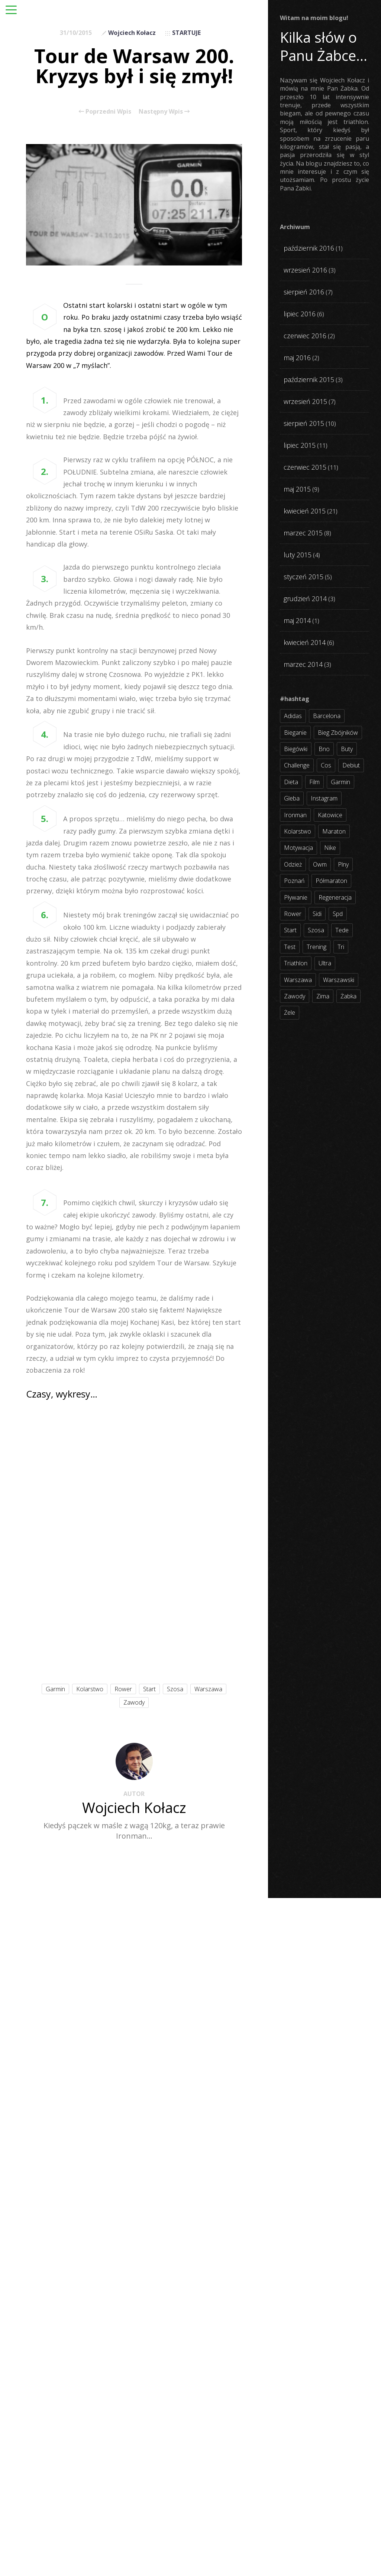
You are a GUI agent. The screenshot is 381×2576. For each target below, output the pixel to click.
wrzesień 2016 (305, 269)
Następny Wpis (164, 111)
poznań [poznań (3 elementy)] (294, 881)
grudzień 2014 (305, 598)
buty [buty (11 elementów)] (347, 749)
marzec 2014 (303, 664)
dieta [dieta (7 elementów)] (291, 782)
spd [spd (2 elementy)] (338, 914)
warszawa (208, 1689)
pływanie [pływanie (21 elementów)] (295, 897)
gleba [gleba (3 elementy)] (292, 798)
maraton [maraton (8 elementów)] (334, 831)
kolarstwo (89, 1689)
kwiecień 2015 (305, 510)
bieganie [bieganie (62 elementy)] (295, 732)
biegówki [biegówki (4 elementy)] (295, 749)
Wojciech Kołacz (132, 33)
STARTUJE (186, 33)
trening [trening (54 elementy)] (316, 947)
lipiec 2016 (300, 313)
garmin (55, 1689)
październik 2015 (309, 379)
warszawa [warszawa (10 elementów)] (298, 980)
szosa (175, 1689)
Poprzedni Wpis (105, 111)
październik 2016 (309, 248)
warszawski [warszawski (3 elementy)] (338, 980)
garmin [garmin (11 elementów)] (340, 782)
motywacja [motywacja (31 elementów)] (298, 848)
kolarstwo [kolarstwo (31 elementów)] (297, 831)
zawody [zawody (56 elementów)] (294, 996)
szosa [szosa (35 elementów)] (316, 930)
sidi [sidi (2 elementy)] (317, 914)
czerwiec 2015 (305, 467)
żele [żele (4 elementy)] (289, 1012)
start (149, 1689)
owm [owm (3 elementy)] (320, 864)
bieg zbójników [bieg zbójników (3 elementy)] (338, 732)
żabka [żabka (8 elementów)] (348, 996)
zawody (134, 1702)
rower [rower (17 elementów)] (292, 914)
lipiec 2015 (300, 445)
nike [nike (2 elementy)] (330, 848)
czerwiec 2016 (305, 335)
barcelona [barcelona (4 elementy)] (326, 716)
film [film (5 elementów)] (314, 782)
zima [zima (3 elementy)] (322, 996)
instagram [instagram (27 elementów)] (324, 798)
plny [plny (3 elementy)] (343, 864)
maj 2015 (297, 489)
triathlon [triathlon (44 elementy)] (295, 963)
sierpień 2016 (304, 291)
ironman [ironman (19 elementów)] (295, 815)
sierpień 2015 (304, 423)
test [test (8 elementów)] (290, 947)
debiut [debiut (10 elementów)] (351, 765)
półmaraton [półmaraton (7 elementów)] (331, 881)
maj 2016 (297, 357)
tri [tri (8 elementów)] (341, 947)
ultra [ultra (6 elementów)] (325, 963)
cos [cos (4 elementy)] (326, 765)
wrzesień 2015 (305, 401)
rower (123, 1689)
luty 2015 (297, 554)
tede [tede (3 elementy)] (342, 930)
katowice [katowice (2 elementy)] (330, 815)
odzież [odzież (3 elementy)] (293, 864)
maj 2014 (297, 620)
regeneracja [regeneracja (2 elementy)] (335, 897)
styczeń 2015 (303, 576)
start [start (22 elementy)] (290, 930)
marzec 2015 (303, 532)
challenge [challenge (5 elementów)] (297, 765)
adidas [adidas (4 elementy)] (293, 716)
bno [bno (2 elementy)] (324, 749)
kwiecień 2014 (305, 642)
